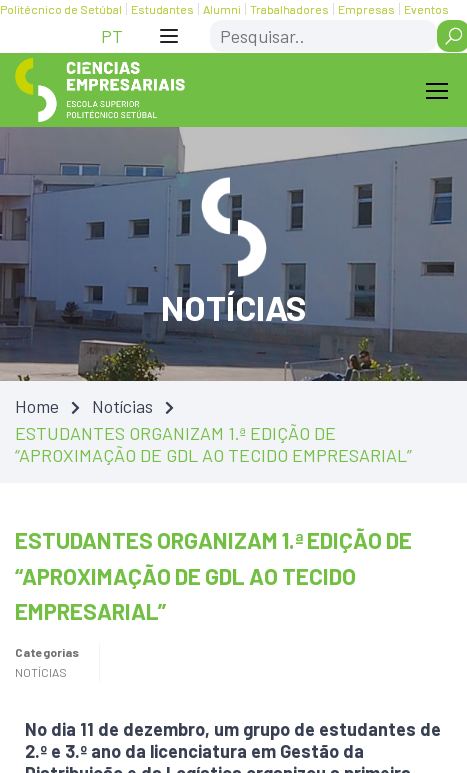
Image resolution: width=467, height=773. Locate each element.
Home (37, 406)
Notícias (122, 406)
